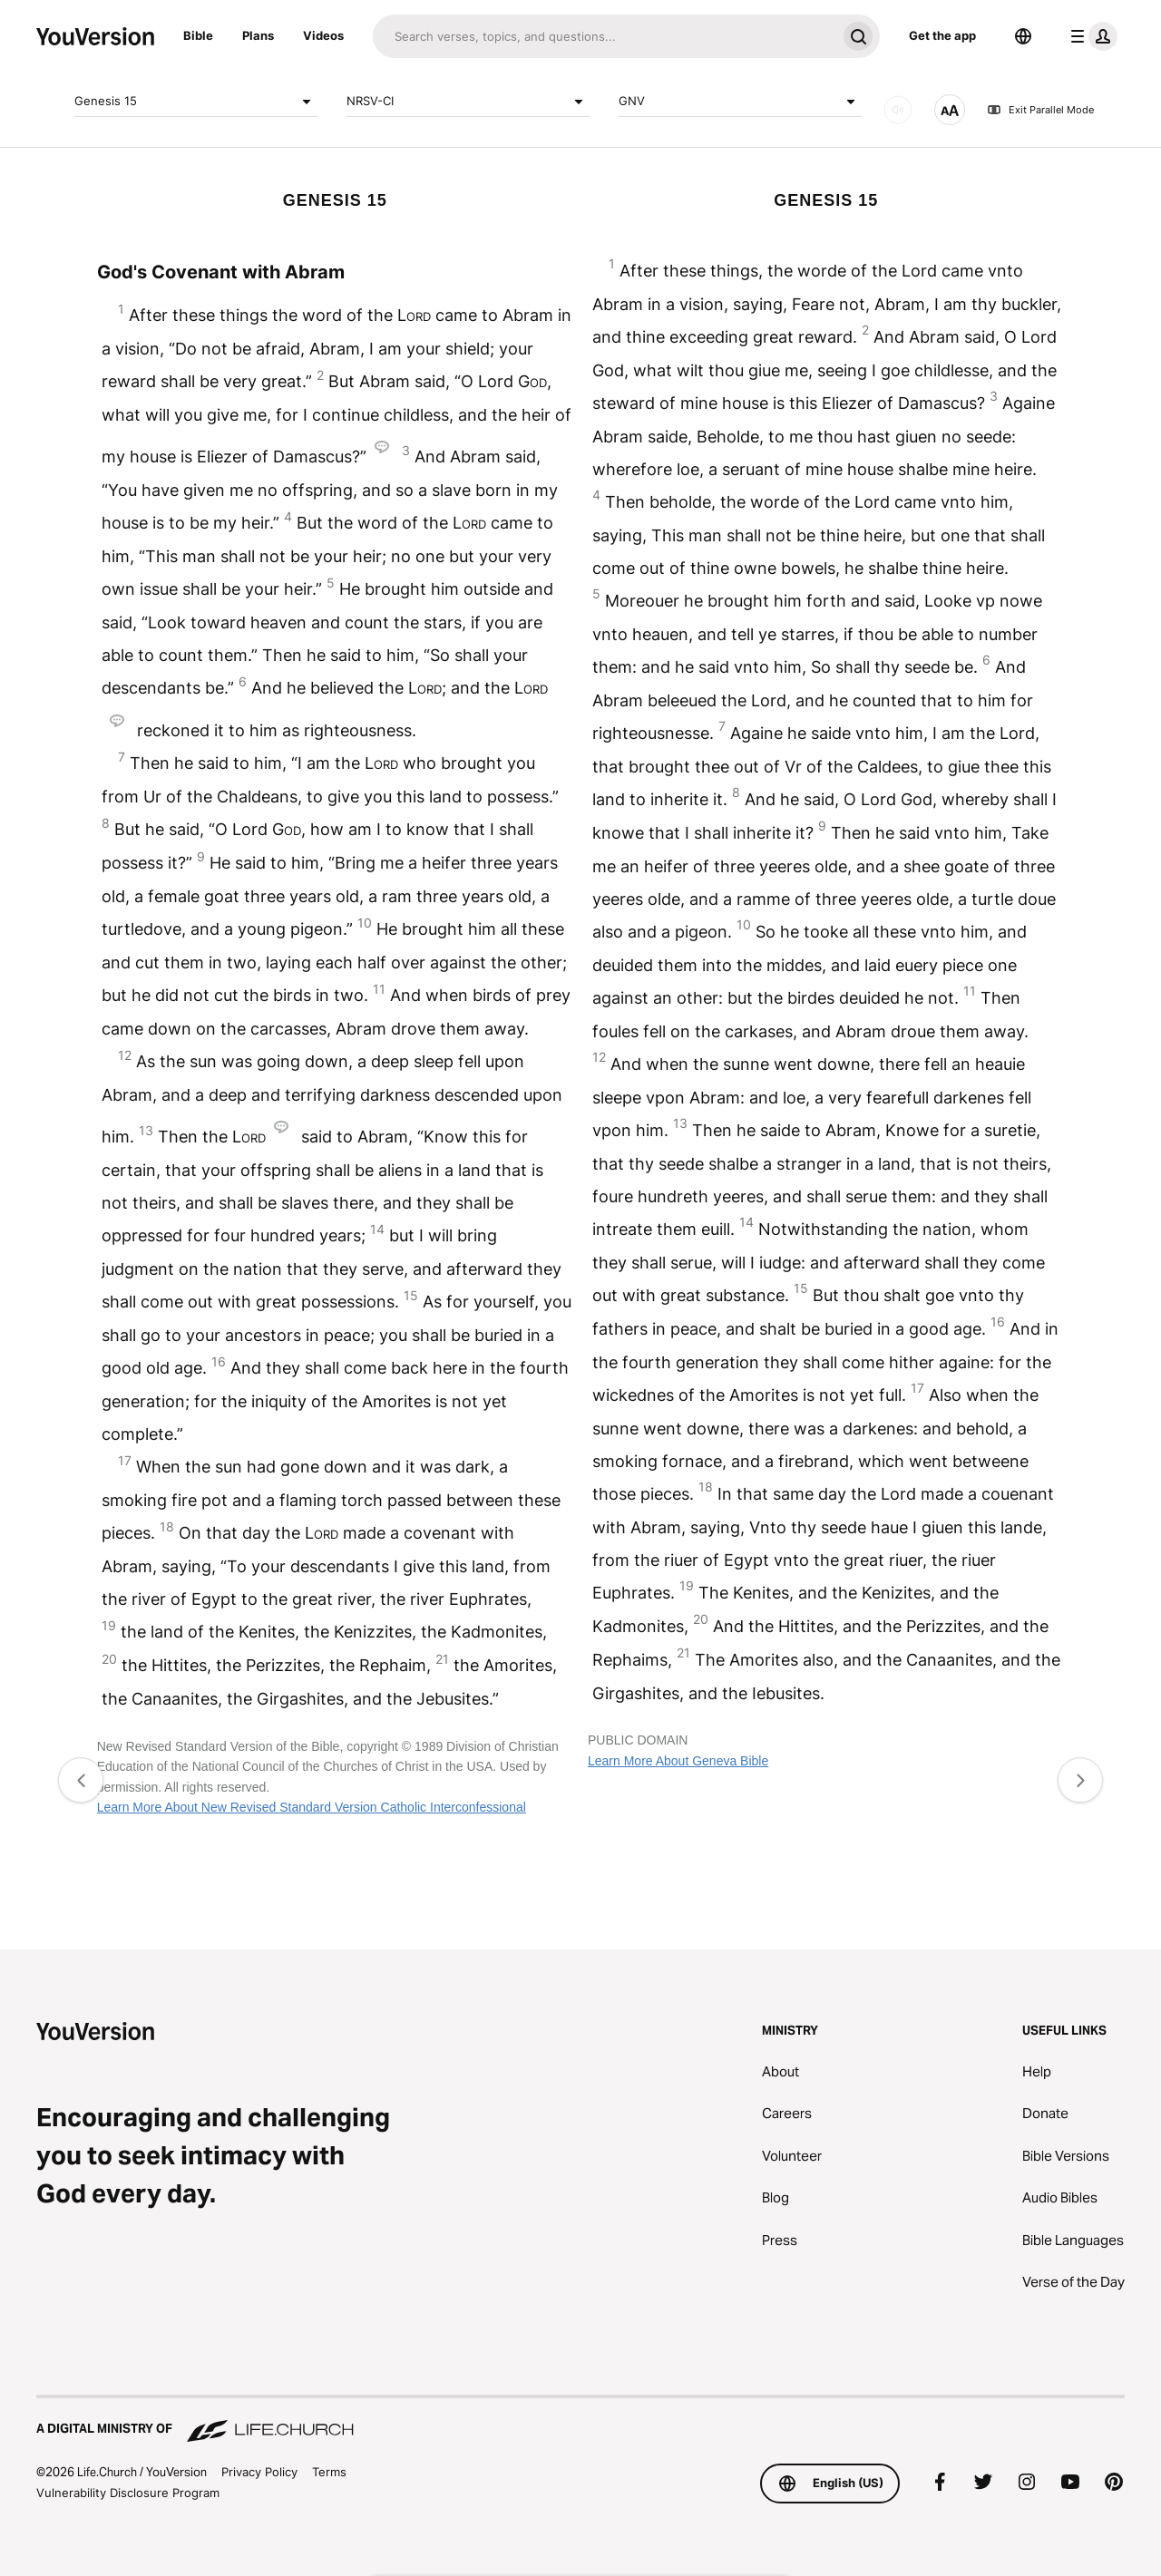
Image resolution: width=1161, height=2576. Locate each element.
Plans (258, 35)
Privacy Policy (259, 2471)
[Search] (604, 36)
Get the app (942, 35)
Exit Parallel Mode (1040, 109)
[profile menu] (1090, 36)
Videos (323, 35)
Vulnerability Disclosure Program (128, 2492)
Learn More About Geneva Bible (678, 1761)
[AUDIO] (897, 109)
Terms (329, 2471)
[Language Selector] (1023, 36)
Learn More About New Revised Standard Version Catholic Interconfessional (311, 1807)
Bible (198, 35)
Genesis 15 (195, 101)
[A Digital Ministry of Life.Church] (580, 2420)
